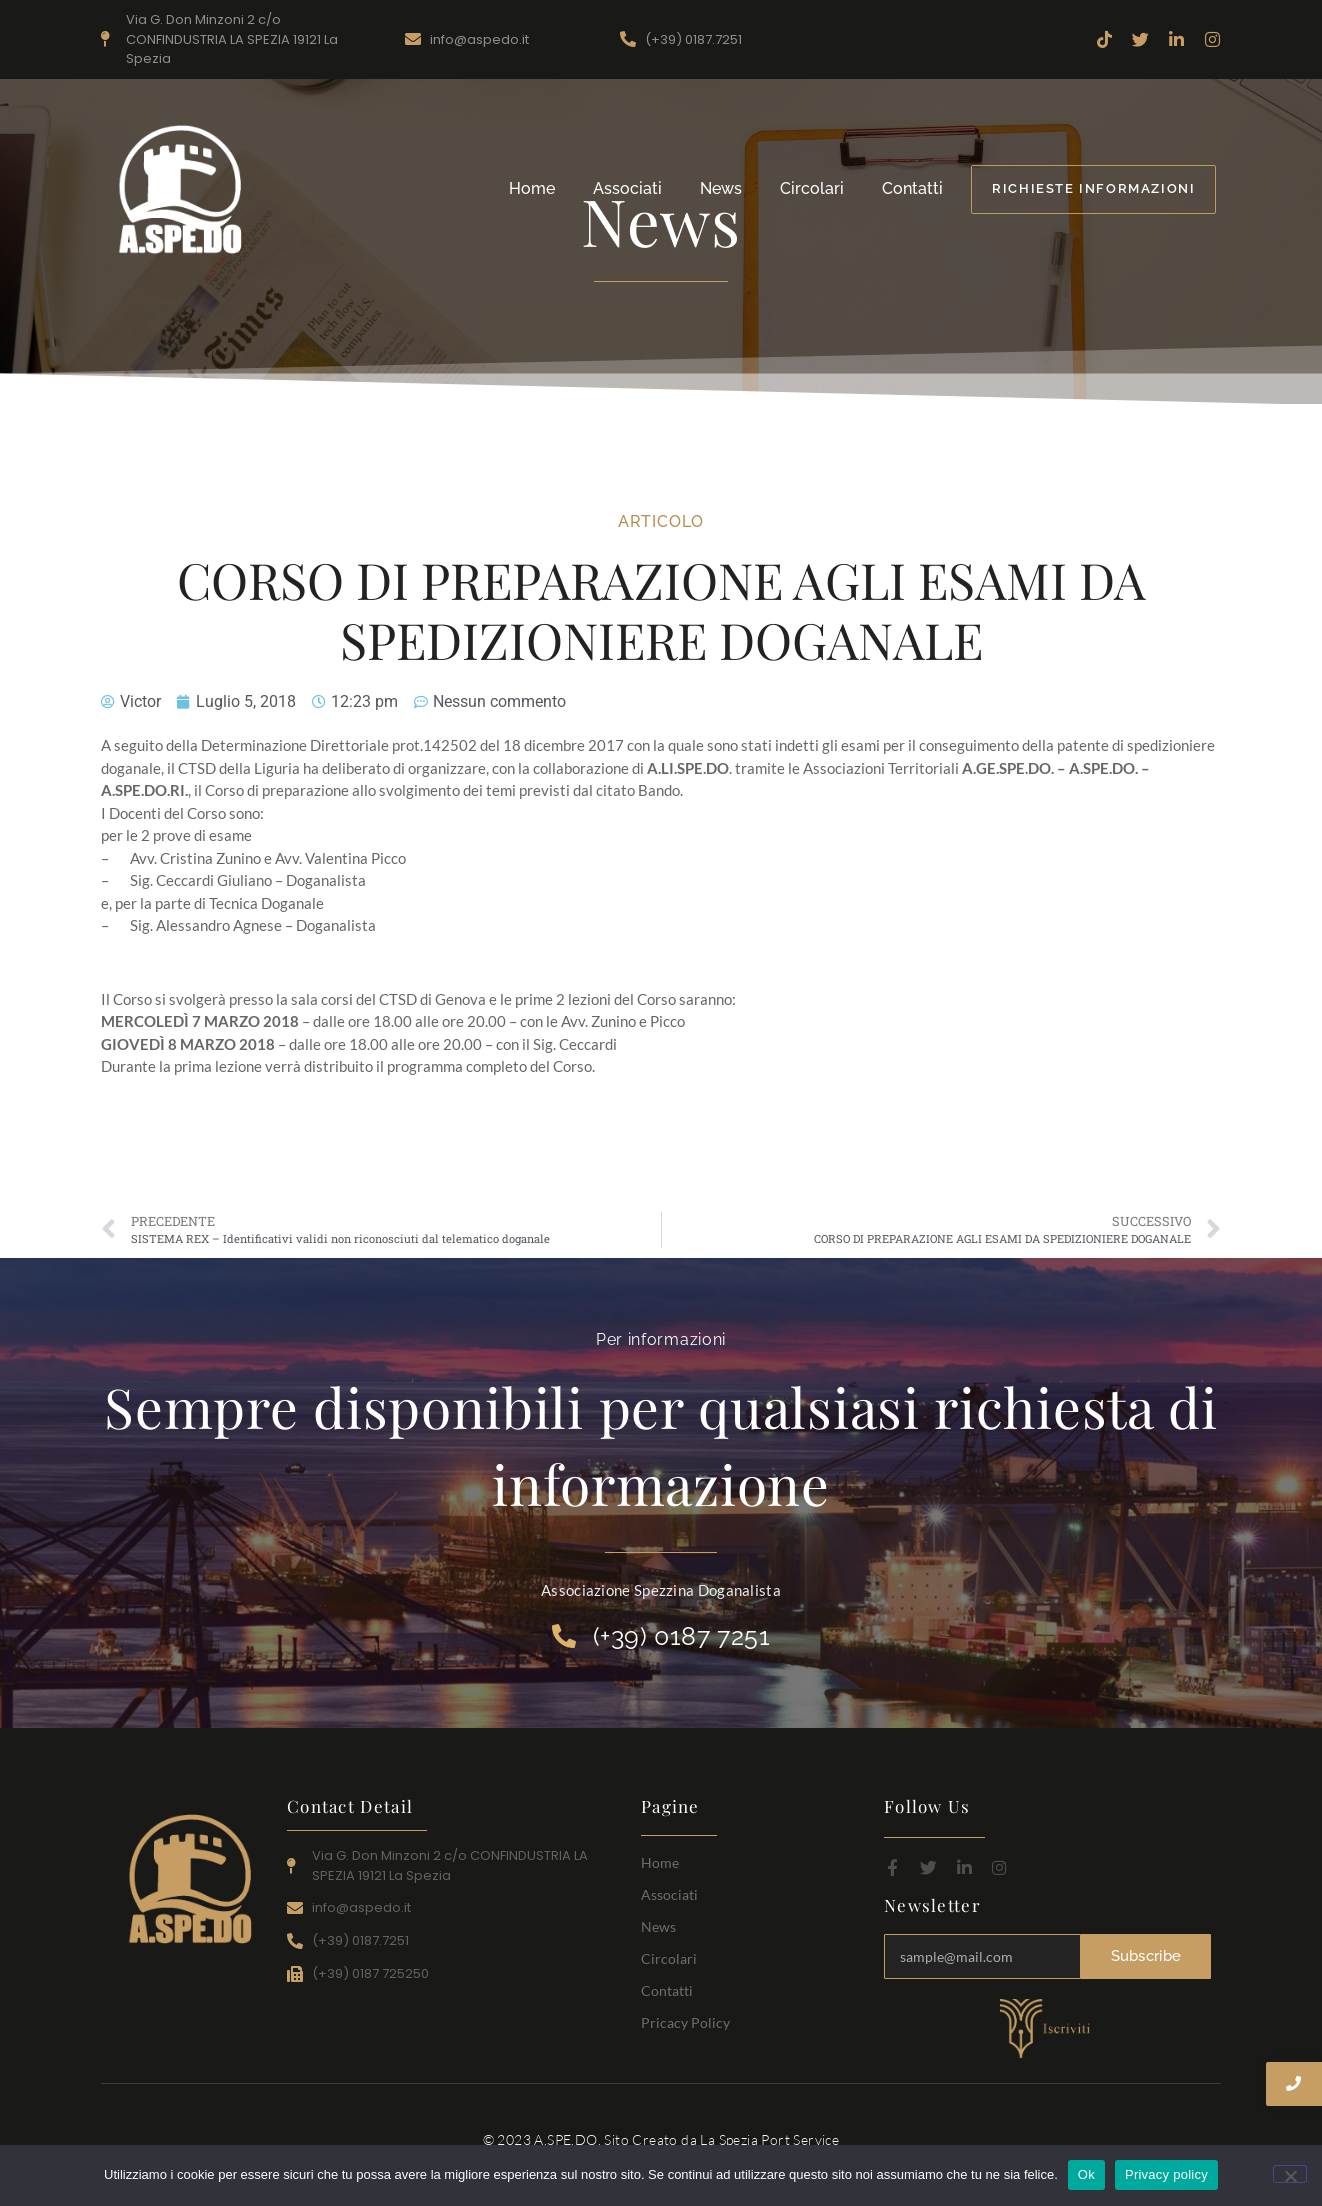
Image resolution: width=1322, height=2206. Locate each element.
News (721, 188)
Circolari (812, 188)
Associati (627, 188)
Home (532, 188)
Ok (1086, 2174)
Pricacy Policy (685, 2022)
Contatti (912, 188)
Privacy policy (1166, 2174)
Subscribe (1146, 1956)
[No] (1290, 2174)
